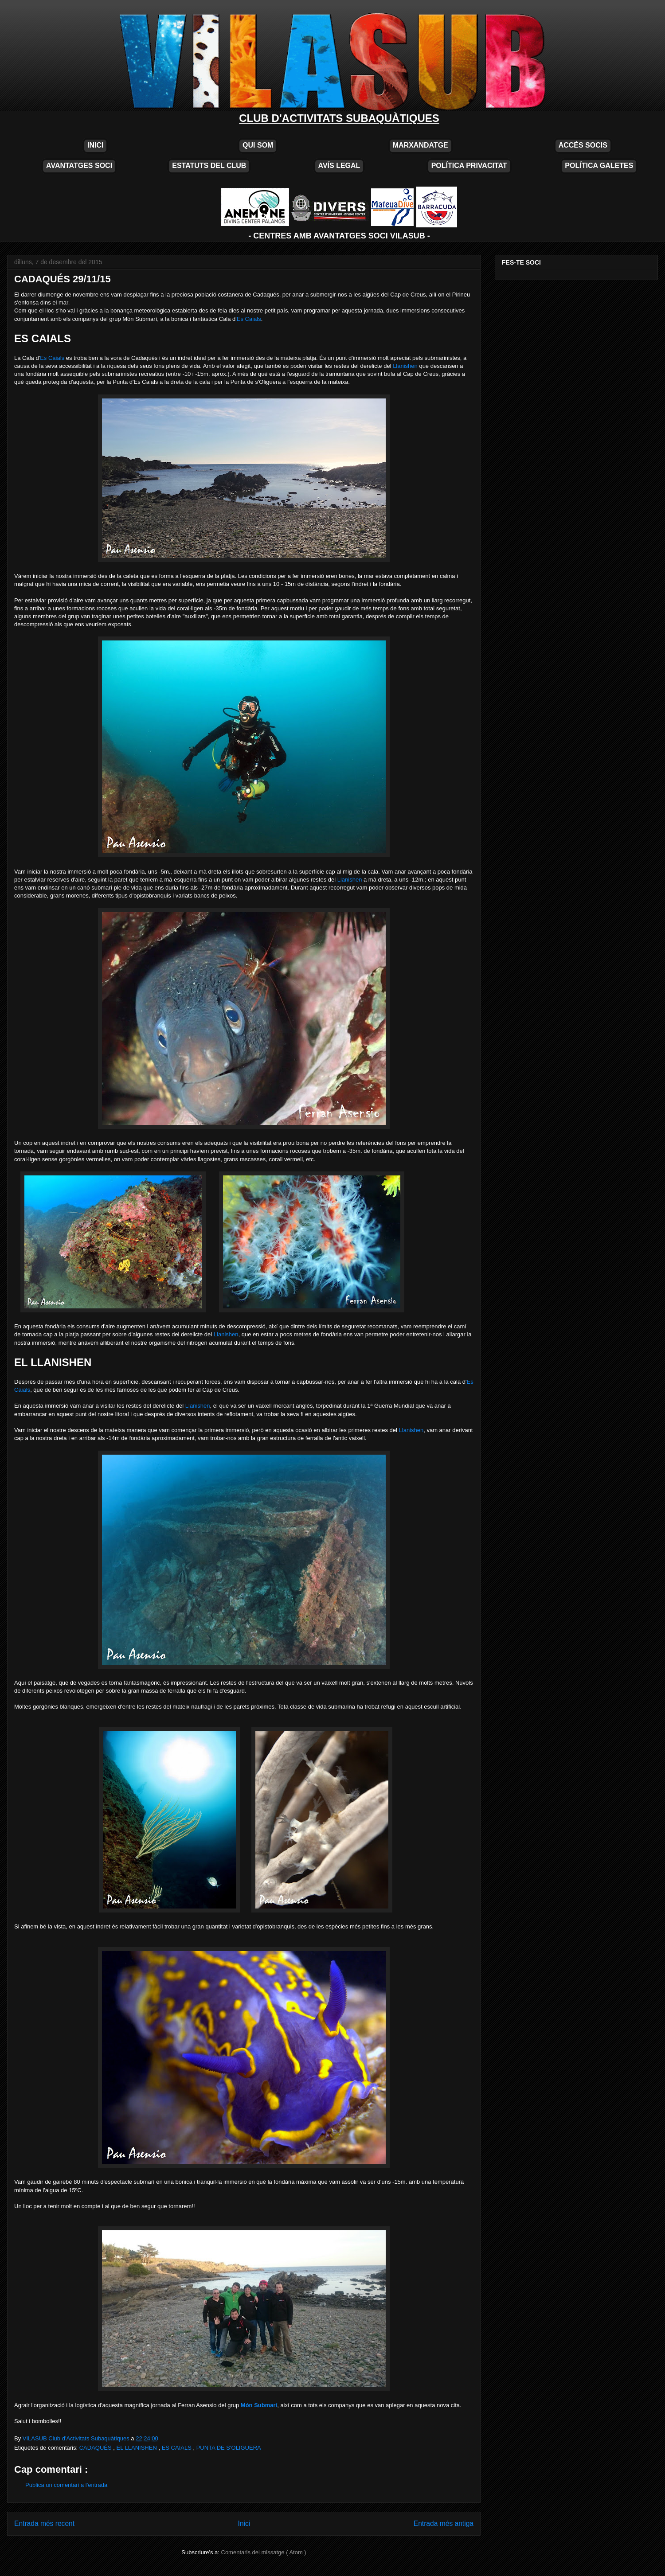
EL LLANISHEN (138, 2447)
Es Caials (249, 319)
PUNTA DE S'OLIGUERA (228, 2447)
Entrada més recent (44, 2523)
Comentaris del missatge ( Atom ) (263, 2552)
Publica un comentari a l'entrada (66, 2485)
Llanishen (405, 366)
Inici (244, 2523)
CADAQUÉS (96, 2447)
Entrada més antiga (443, 2523)
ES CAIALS (177, 2447)
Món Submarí (259, 2405)
